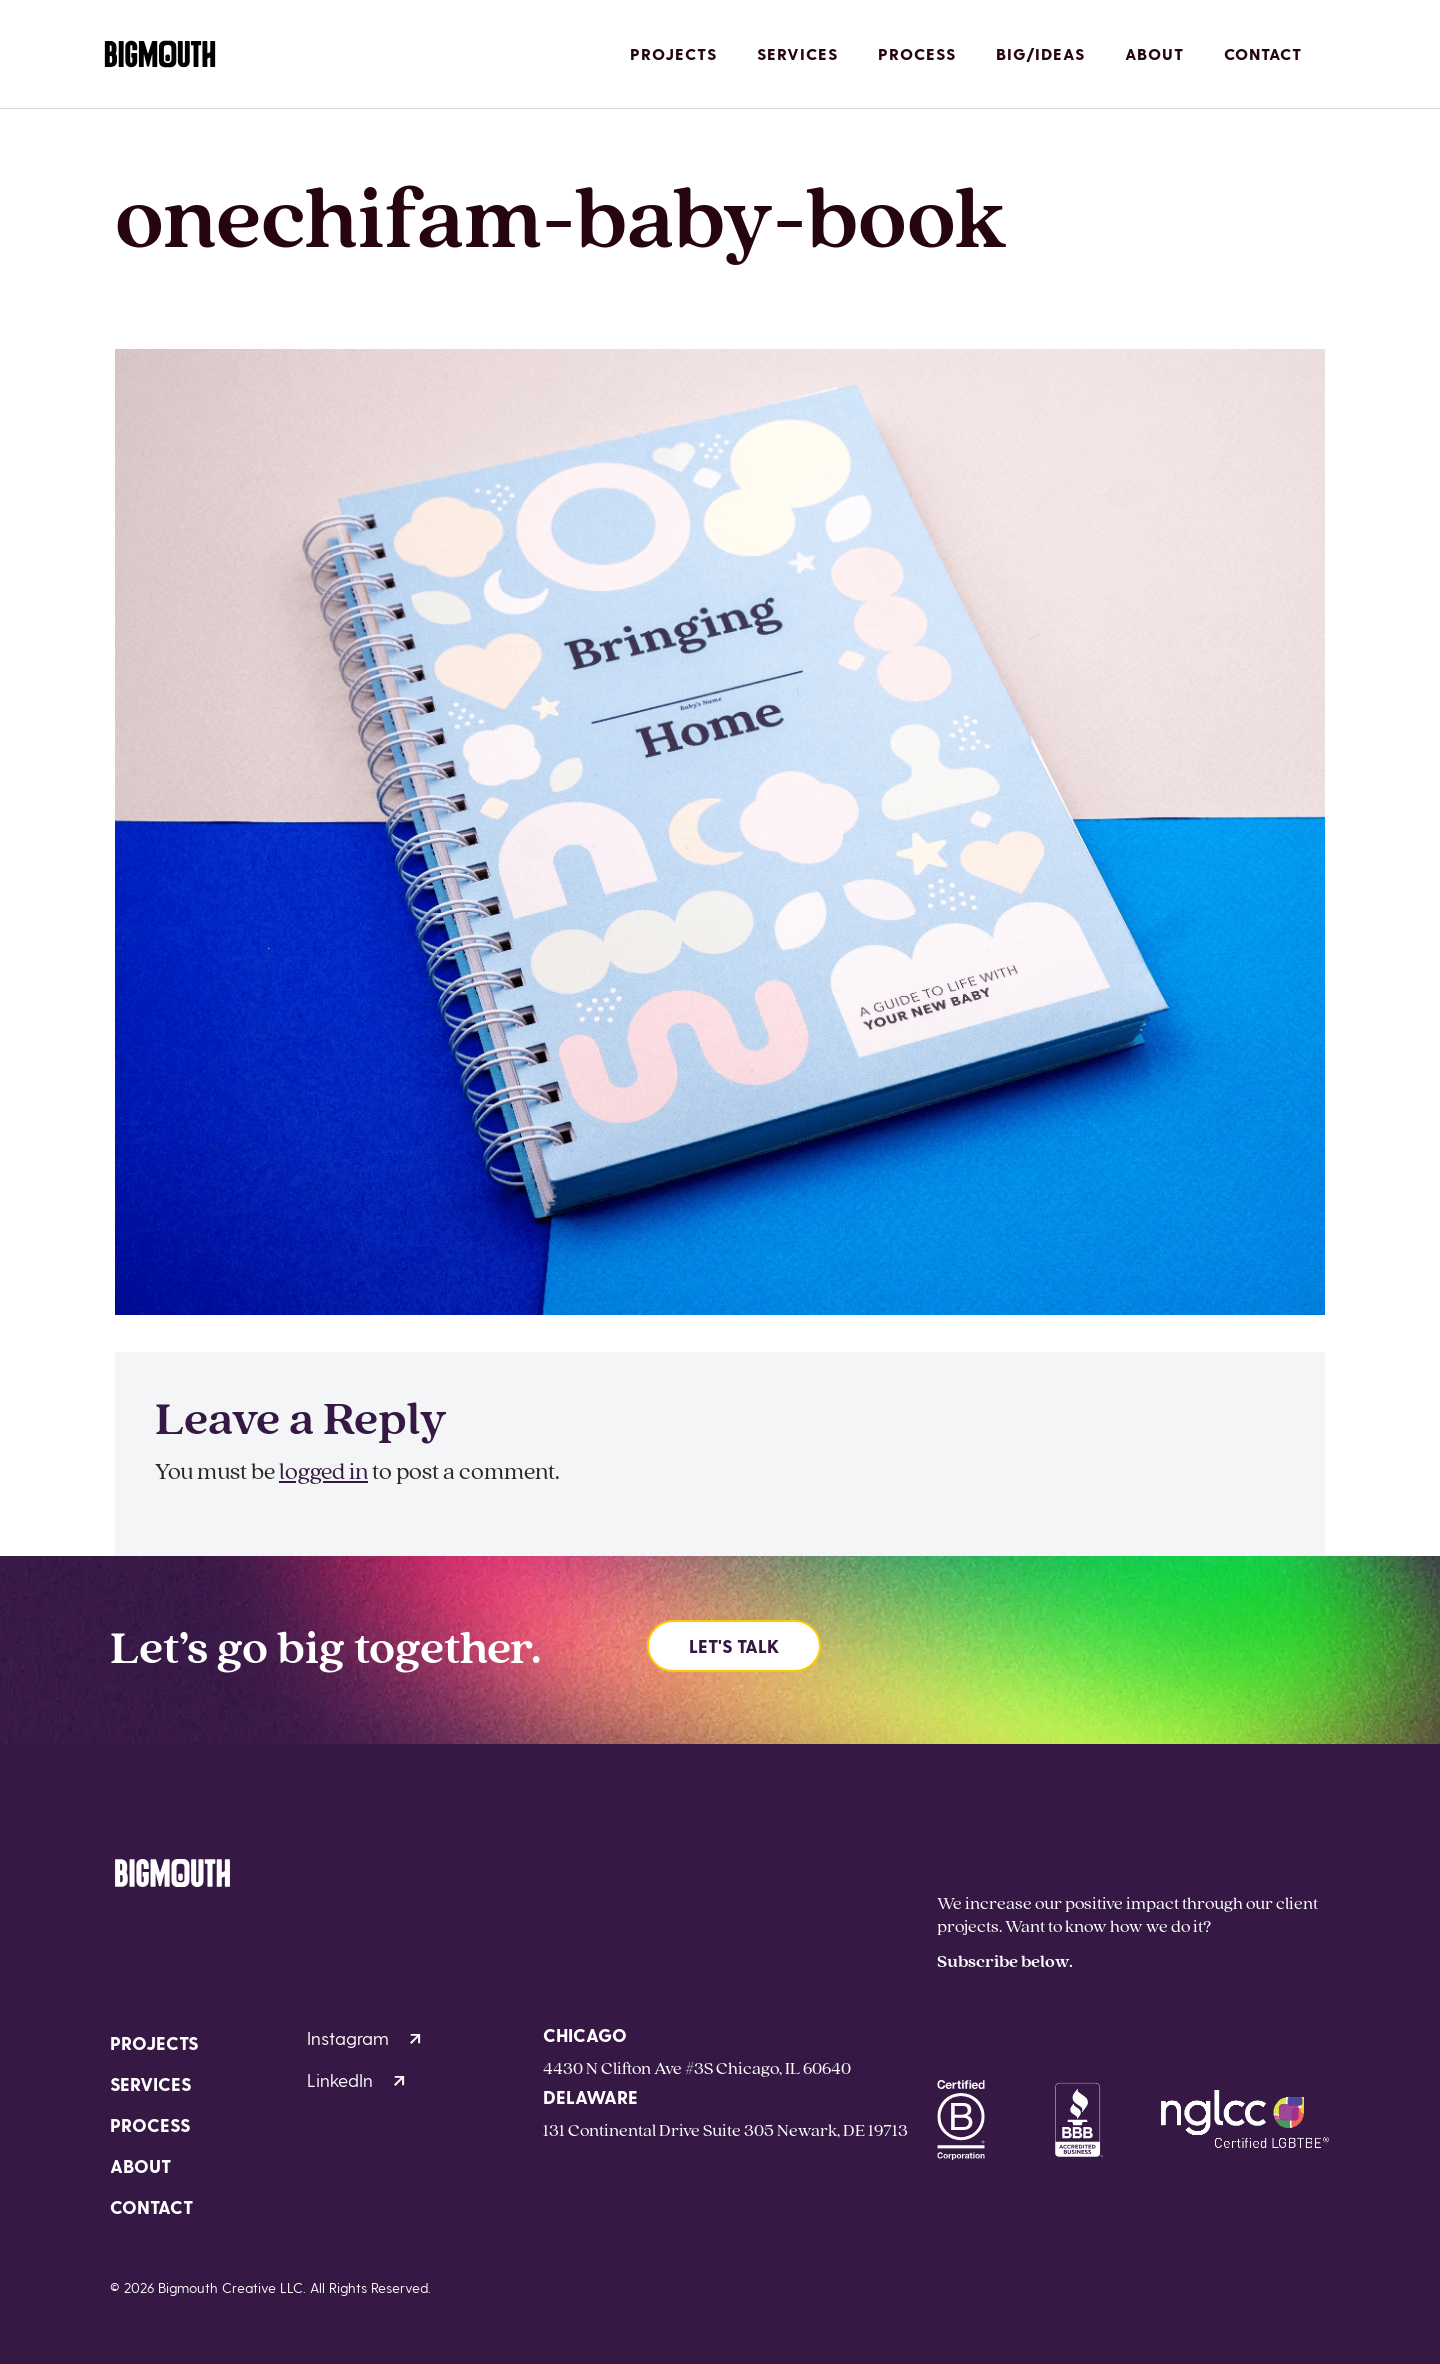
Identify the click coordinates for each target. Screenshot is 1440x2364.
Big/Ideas (1040, 53)
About (1154, 53)
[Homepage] (160, 54)
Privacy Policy (482, 2287)
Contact (1263, 53)
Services (797, 53)
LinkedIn (356, 2079)
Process (917, 53)
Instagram (364, 2037)
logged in (323, 1470)
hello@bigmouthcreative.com (1054, 1864)
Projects (673, 53)
